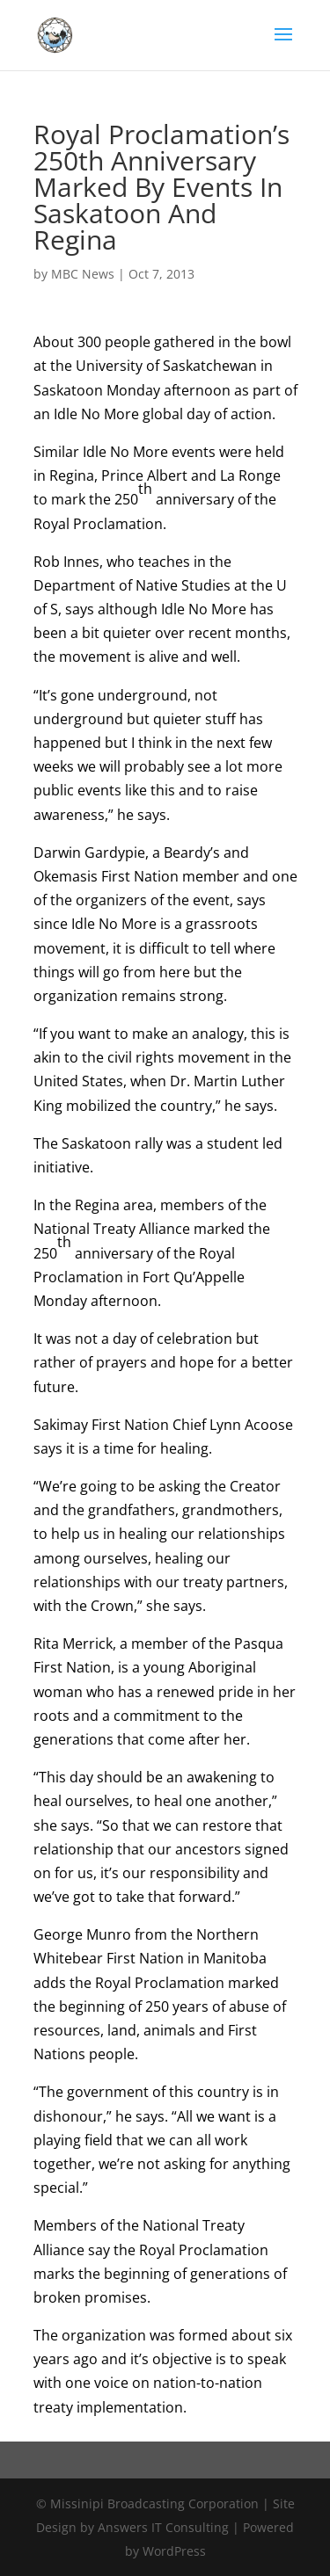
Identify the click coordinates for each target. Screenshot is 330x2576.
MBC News (82, 273)
